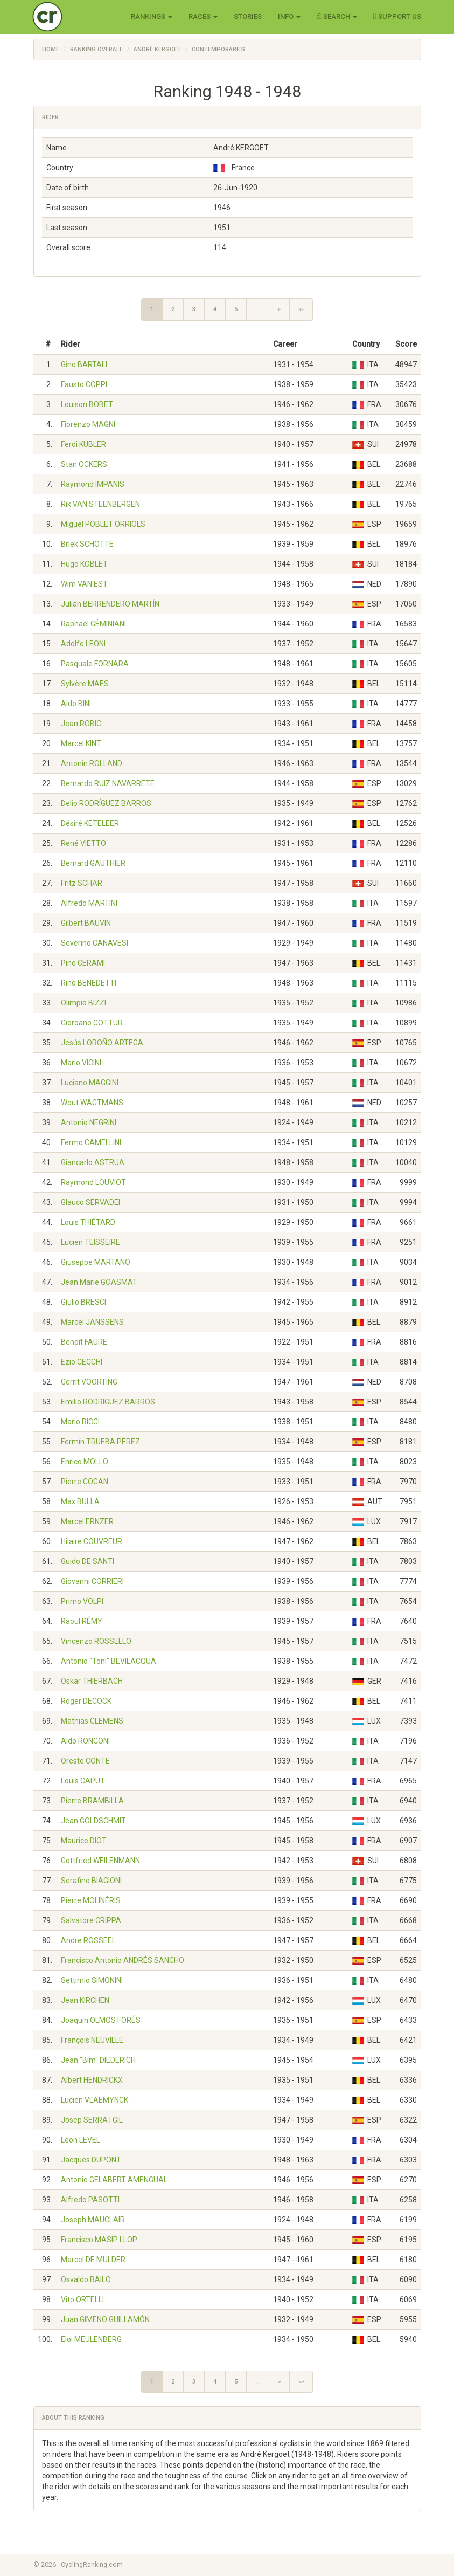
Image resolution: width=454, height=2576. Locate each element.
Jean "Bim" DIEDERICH (98, 2060)
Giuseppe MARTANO (95, 1262)
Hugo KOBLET (84, 564)
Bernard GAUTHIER (93, 863)
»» (301, 309)
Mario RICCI (80, 1421)
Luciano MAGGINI (89, 1082)
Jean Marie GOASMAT (99, 1282)
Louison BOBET (87, 404)
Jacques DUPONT (91, 2159)
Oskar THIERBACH (92, 1681)
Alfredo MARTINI (89, 903)
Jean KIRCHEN (85, 2000)
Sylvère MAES (85, 683)
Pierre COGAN (84, 1481)
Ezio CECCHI (81, 1362)
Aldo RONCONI (85, 1741)
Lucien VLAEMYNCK (94, 2100)
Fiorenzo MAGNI (88, 424)
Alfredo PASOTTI (90, 2199)
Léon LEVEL (80, 2140)
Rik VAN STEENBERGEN (100, 504)
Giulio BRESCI (83, 1302)
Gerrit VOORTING (89, 1381)
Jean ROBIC (81, 723)
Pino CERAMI (83, 963)
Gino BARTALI (84, 364)
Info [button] (289, 16)
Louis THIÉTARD (88, 1222)
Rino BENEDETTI (88, 983)
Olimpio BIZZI (83, 1002)
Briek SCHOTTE (87, 544)
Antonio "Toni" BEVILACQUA (108, 1661)
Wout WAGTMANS (92, 1102)
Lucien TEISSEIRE (90, 1242)
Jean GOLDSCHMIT (93, 1820)
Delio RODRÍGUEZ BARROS (106, 803)
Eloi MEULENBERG (91, 2339)
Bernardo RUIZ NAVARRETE (108, 783)
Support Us (397, 16)
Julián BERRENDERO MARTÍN (110, 604)
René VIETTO (83, 843)
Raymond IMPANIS (92, 484)
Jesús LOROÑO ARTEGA (102, 1042)
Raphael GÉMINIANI (93, 623)
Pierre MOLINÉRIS (91, 1900)
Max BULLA (80, 1501)
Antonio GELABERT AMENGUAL (114, 2179)
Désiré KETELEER (90, 823)
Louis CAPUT (83, 1780)
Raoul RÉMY (81, 1621)
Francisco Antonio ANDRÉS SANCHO (122, 1960)
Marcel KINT (81, 743)
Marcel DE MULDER (93, 2259)
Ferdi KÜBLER (83, 444)
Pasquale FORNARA (95, 663)
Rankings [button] (151, 16)
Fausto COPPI (84, 384)
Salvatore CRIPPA (91, 1920)
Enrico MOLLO (84, 1461)
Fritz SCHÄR (81, 883)
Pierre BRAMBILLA (92, 1800)
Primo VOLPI (82, 1601)
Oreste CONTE (85, 1761)
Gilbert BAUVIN (86, 923)
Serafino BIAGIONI (91, 1880)
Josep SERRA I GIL (92, 2120)
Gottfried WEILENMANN (100, 1860)
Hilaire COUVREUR (91, 1541)
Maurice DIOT (84, 1840)
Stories (248, 16)
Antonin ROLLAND (91, 763)
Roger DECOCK (86, 1701)
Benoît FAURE (84, 1342)
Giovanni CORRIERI (92, 1581)
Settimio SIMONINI (92, 1980)
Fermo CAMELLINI (91, 1142)
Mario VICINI (81, 1062)
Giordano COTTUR (92, 1022)
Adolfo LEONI (83, 643)
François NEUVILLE (92, 2040)
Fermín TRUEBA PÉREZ (100, 1441)
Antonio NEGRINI (88, 1122)
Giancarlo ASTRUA (92, 1162)
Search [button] (337, 16)
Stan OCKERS (84, 464)
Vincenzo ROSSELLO (96, 1641)
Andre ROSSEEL (88, 1940)
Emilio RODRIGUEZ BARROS (108, 1401)
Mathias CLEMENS (92, 1721)
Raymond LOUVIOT (93, 1182)
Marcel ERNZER (87, 1521)
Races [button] (203, 16)
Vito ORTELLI (82, 2299)
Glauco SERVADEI (90, 1202)
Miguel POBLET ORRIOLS (103, 524)
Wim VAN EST (84, 584)
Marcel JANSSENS (92, 1322)
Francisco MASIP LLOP (99, 2239)
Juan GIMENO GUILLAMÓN (105, 2319)
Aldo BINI (76, 703)
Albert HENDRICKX (92, 2080)
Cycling (70, 16)
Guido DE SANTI (87, 1561)
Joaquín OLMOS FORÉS (101, 2020)
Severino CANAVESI (94, 943)
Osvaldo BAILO (86, 2279)
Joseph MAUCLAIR (93, 2219)
